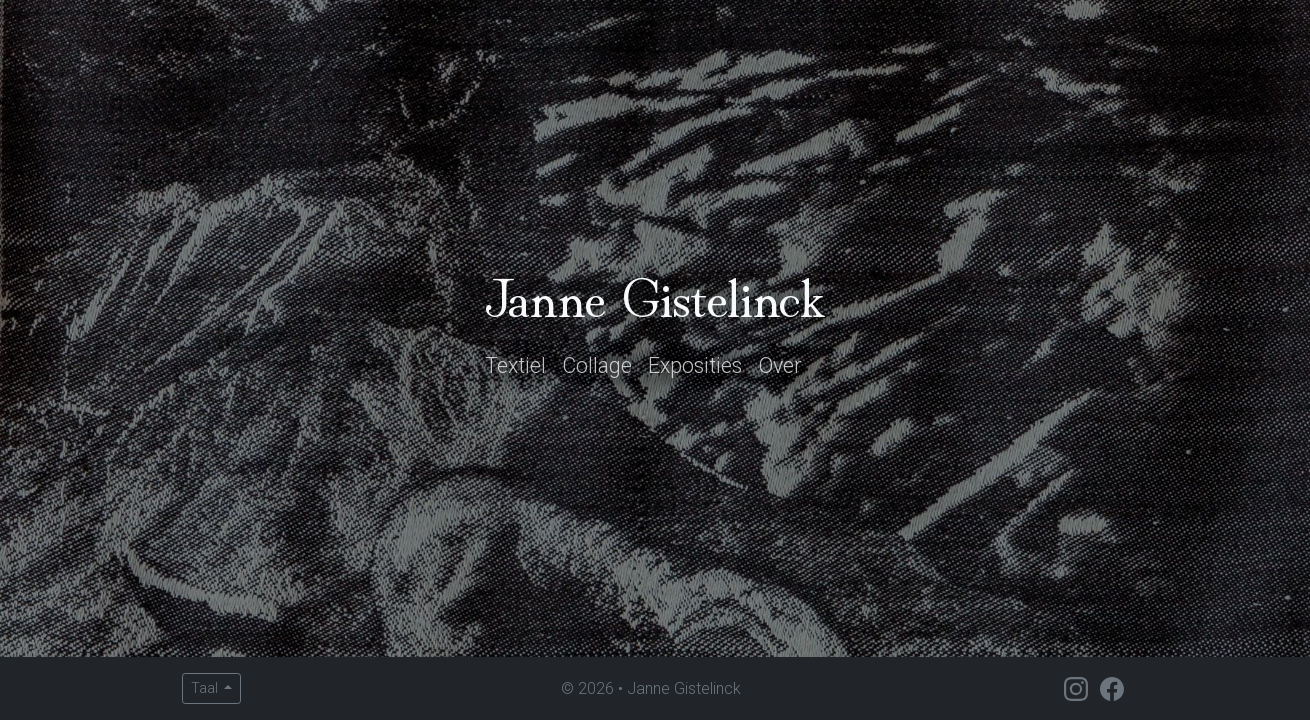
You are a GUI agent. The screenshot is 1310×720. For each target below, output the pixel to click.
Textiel (515, 365)
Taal (206, 688)
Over (779, 365)
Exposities (695, 365)
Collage (597, 365)
